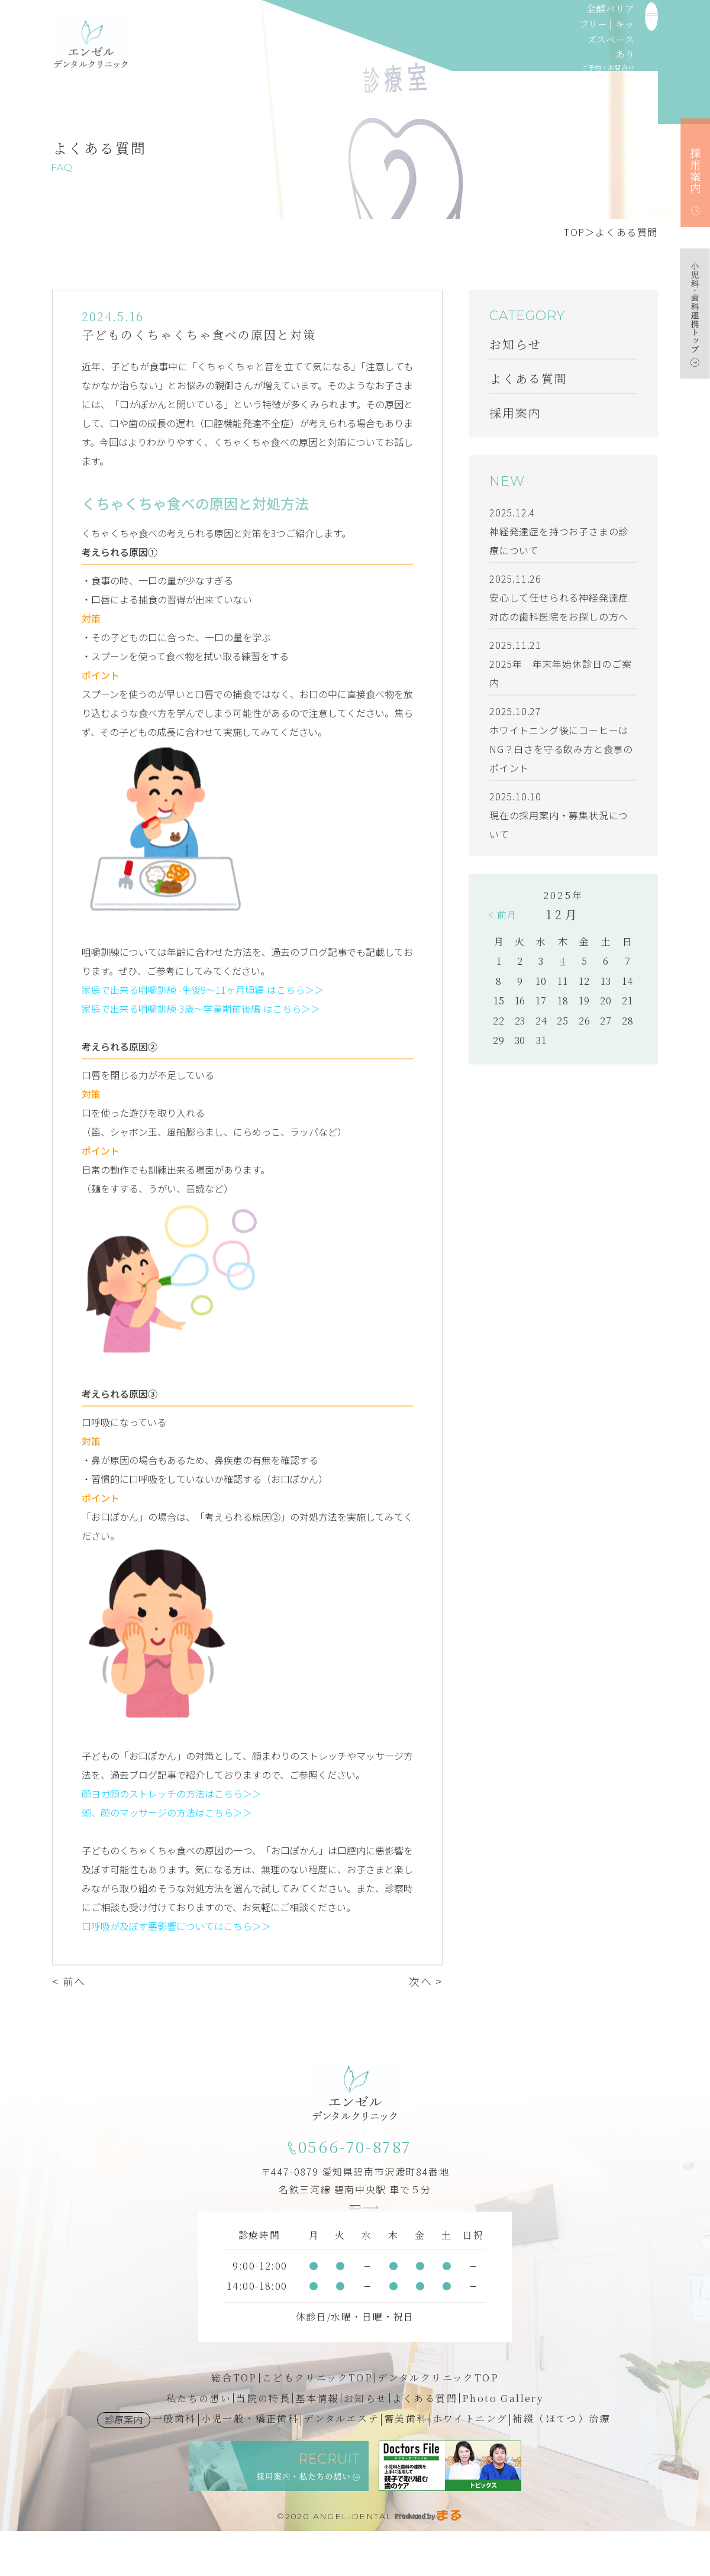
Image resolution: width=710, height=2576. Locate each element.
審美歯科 (406, 2463)
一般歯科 (174, 2463)
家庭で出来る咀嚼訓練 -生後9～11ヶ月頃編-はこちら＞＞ (203, 992)
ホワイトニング (470, 2463)
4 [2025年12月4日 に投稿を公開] (563, 964)
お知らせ (366, 2443)
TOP (574, 232)
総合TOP (234, 2423)
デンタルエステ (341, 2463)
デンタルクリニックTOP (438, 2423)
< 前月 (502, 918)
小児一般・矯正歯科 (250, 2463)
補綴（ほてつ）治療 (561, 2463)
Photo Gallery (503, 2443)
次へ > (426, 1984)
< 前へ (69, 1984)
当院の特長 (263, 2443)
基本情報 (317, 2443)
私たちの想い (198, 2443)
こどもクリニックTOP (317, 2423)
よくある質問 (626, 232)
